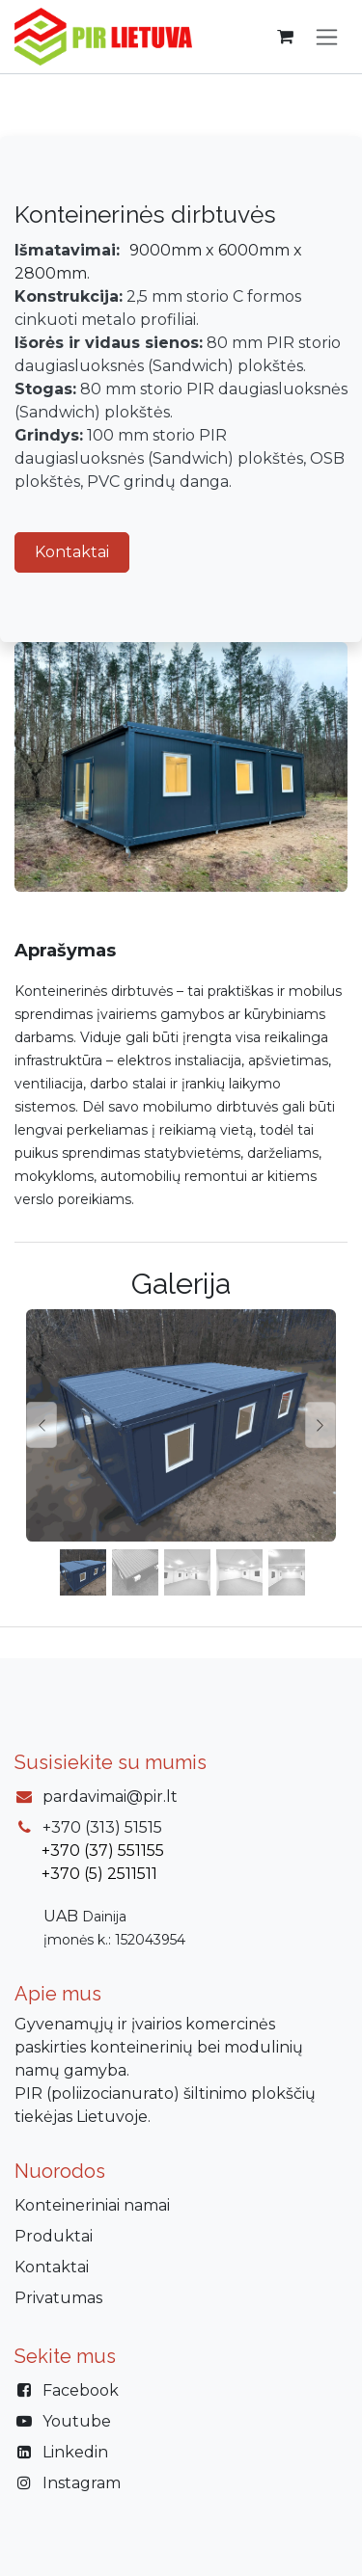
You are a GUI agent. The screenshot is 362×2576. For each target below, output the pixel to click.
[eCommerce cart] (285, 36)
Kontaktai (72, 552)
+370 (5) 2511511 (99, 1874)
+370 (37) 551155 (103, 1850)
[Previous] (41, 1425)
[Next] (320, 1425)
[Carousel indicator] (83, 1572)
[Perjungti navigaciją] (327, 36)
